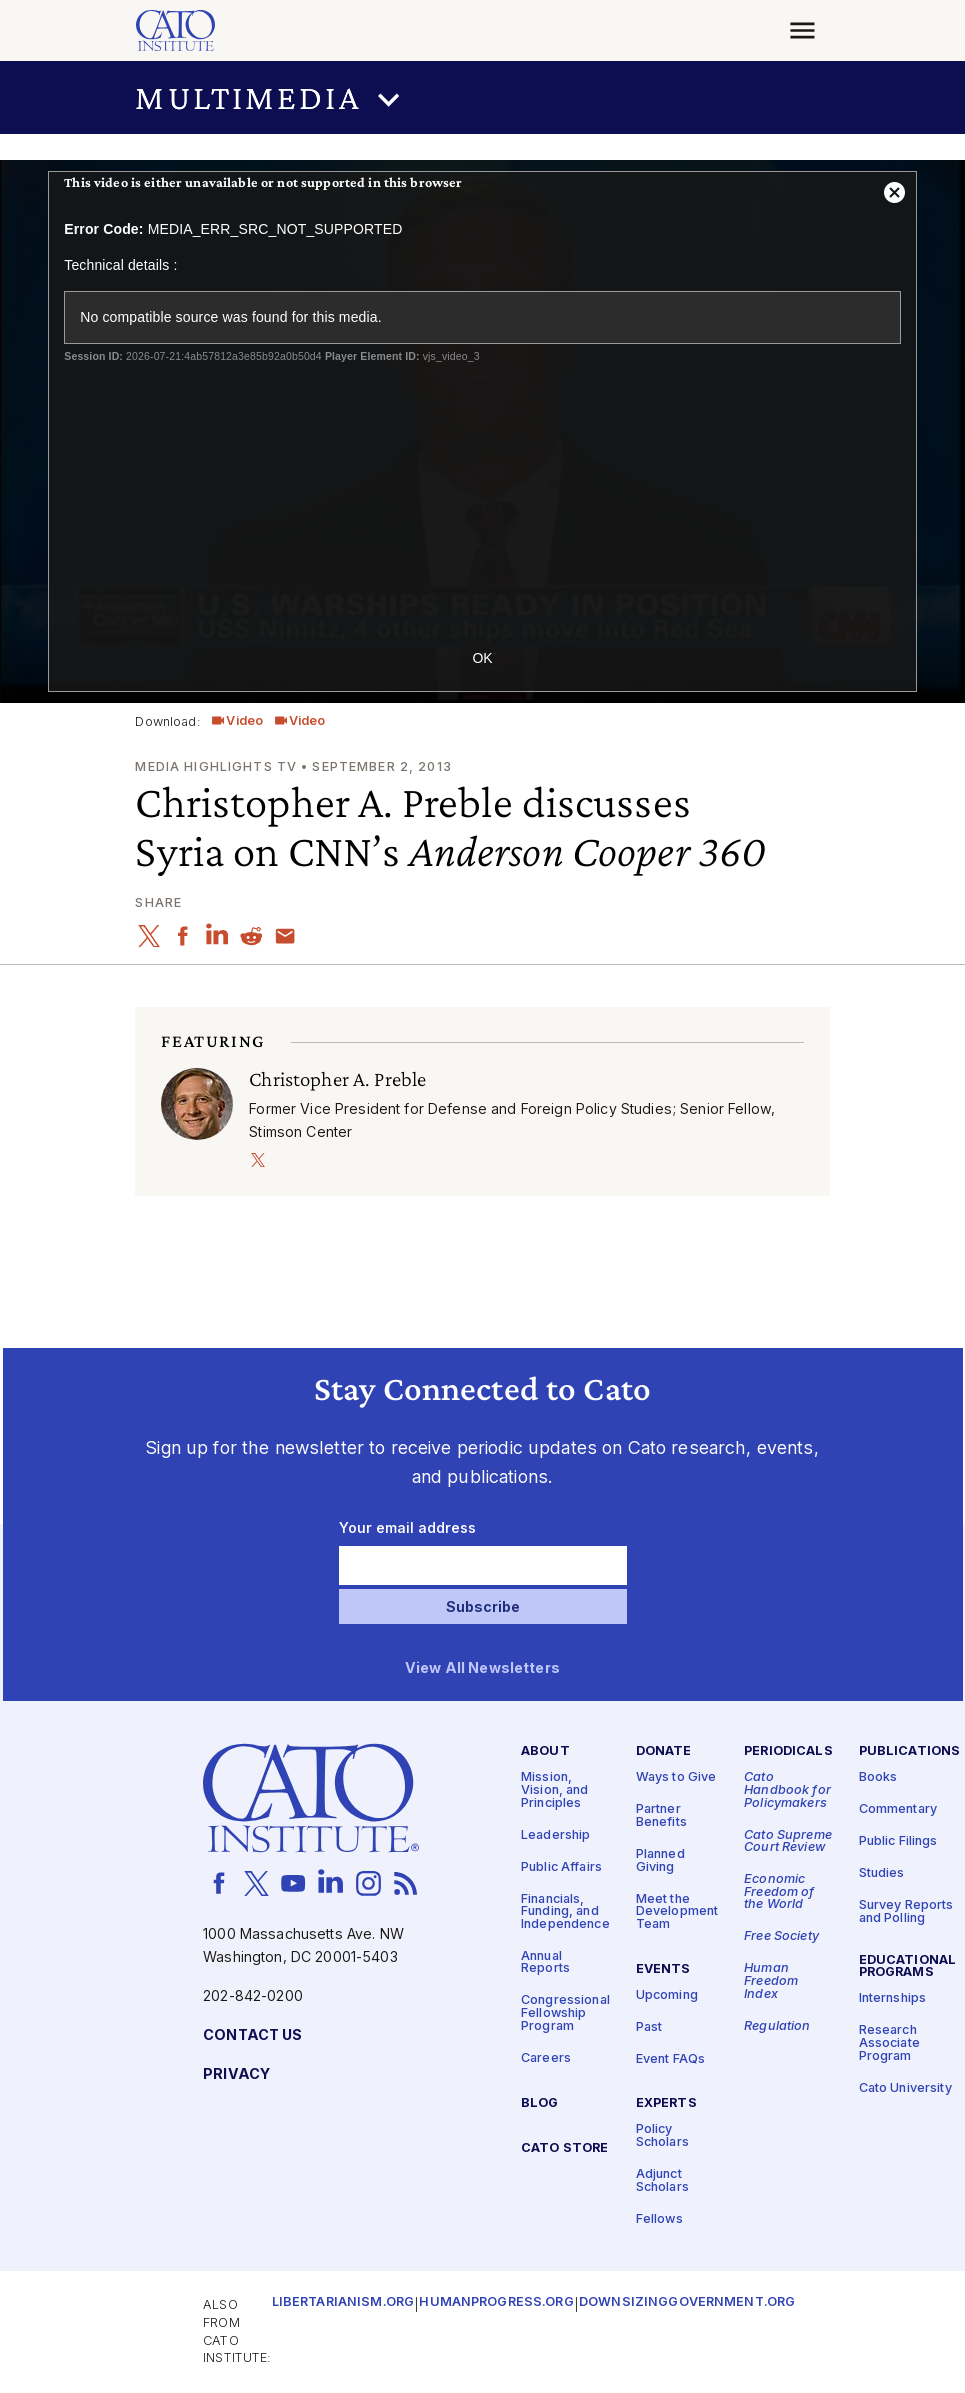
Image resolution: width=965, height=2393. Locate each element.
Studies (882, 1873)
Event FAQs (670, 2058)
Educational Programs (908, 1967)
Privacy (236, 2074)
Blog (540, 2103)
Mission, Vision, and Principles (555, 1790)
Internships (893, 1998)
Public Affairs (561, 1866)
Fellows (659, 2219)
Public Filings (898, 1841)
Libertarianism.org (343, 2302)
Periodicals (788, 1751)
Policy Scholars (662, 2136)
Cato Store (564, 2147)
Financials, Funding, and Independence (565, 1911)
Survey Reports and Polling (906, 1912)
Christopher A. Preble (337, 1079)
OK (482, 658)
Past (649, 2026)
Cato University (905, 2087)
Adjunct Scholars (662, 2181)
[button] (482, 98)
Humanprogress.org (496, 2302)
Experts (666, 2103)
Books (878, 1777)
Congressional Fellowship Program (565, 2013)
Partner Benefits (661, 1816)
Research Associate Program (889, 2043)
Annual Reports (545, 1963)
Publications (910, 1751)
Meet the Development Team (677, 1911)
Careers (546, 2058)
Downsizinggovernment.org (687, 2302)
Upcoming (667, 1994)
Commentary (898, 1809)
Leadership (555, 1834)
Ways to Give (676, 1777)
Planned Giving (660, 1861)
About (545, 1751)
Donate (664, 1751)
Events (663, 1969)
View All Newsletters (482, 1668)
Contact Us (252, 2035)
